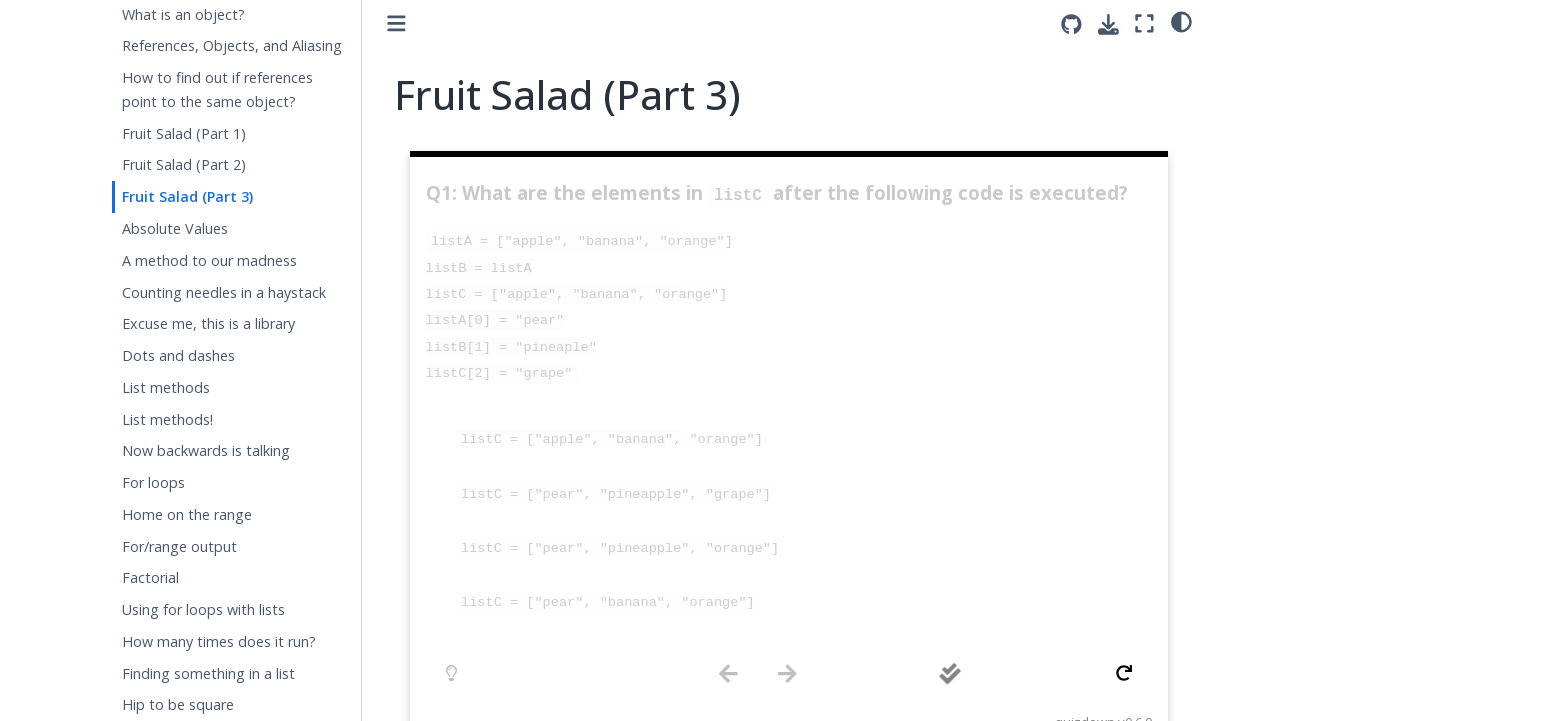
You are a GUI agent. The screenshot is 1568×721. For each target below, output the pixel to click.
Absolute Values (175, 228)
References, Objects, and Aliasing (232, 45)
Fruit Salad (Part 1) (184, 133)
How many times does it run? (219, 641)
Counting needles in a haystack (224, 292)
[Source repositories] (1071, 24)
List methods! (167, 419)
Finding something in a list (208, 673)
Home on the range (187, 514)
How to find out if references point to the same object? (217, 89)
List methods (166, 387)
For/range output (179, 546)
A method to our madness (209, 260)
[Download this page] (1108, 24)
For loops (153, 482)
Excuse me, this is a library (208, 323)
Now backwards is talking (206, 450)
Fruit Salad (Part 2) (184, 164)
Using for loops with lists (203, 609)
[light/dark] (1181, 21)
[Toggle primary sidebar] (396, 23)
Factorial (150, 577)
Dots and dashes (178, 355)
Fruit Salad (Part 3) (187, 196)
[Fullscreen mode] (1144, 23)
